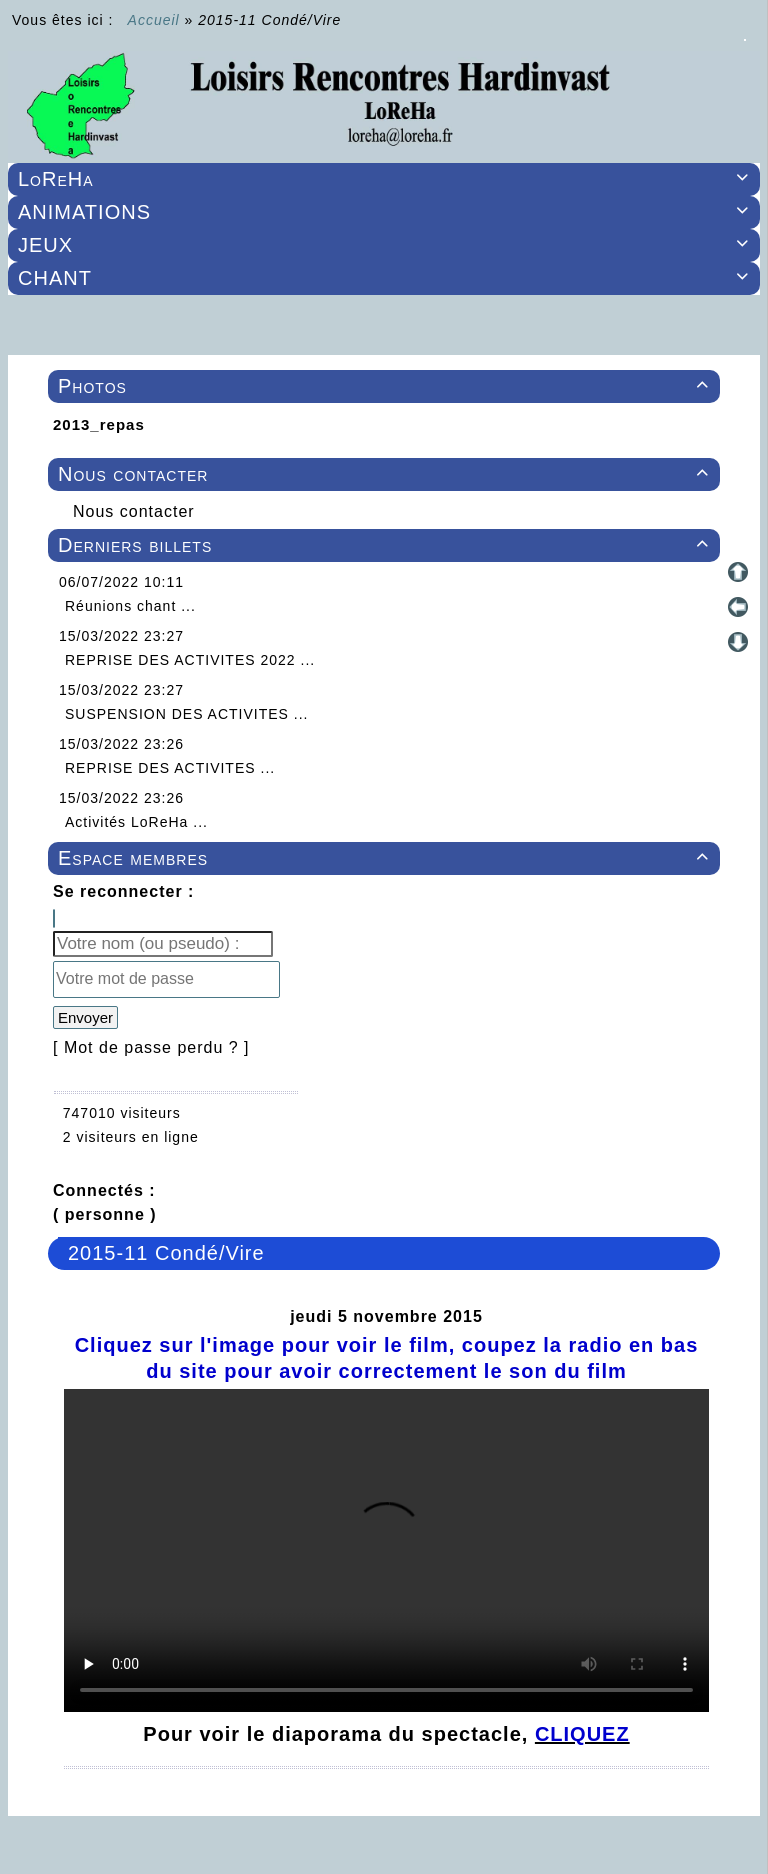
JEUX (386, 245)
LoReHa (386, 179)
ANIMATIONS (386, 212)
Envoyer (85, 1017)
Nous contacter (386, 474)
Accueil (153, 20)
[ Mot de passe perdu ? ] (151, 1047)
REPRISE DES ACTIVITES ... (170, 768)
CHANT (386, 278)
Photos (386, 386)
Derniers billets (386, 545)
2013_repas (99, 424)
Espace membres (386, 858)
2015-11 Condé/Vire (166, 1253)
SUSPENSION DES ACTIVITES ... (187, 714)
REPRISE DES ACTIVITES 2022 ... (190, 660)
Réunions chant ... (130, 606)
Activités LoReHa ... (136, 822)
